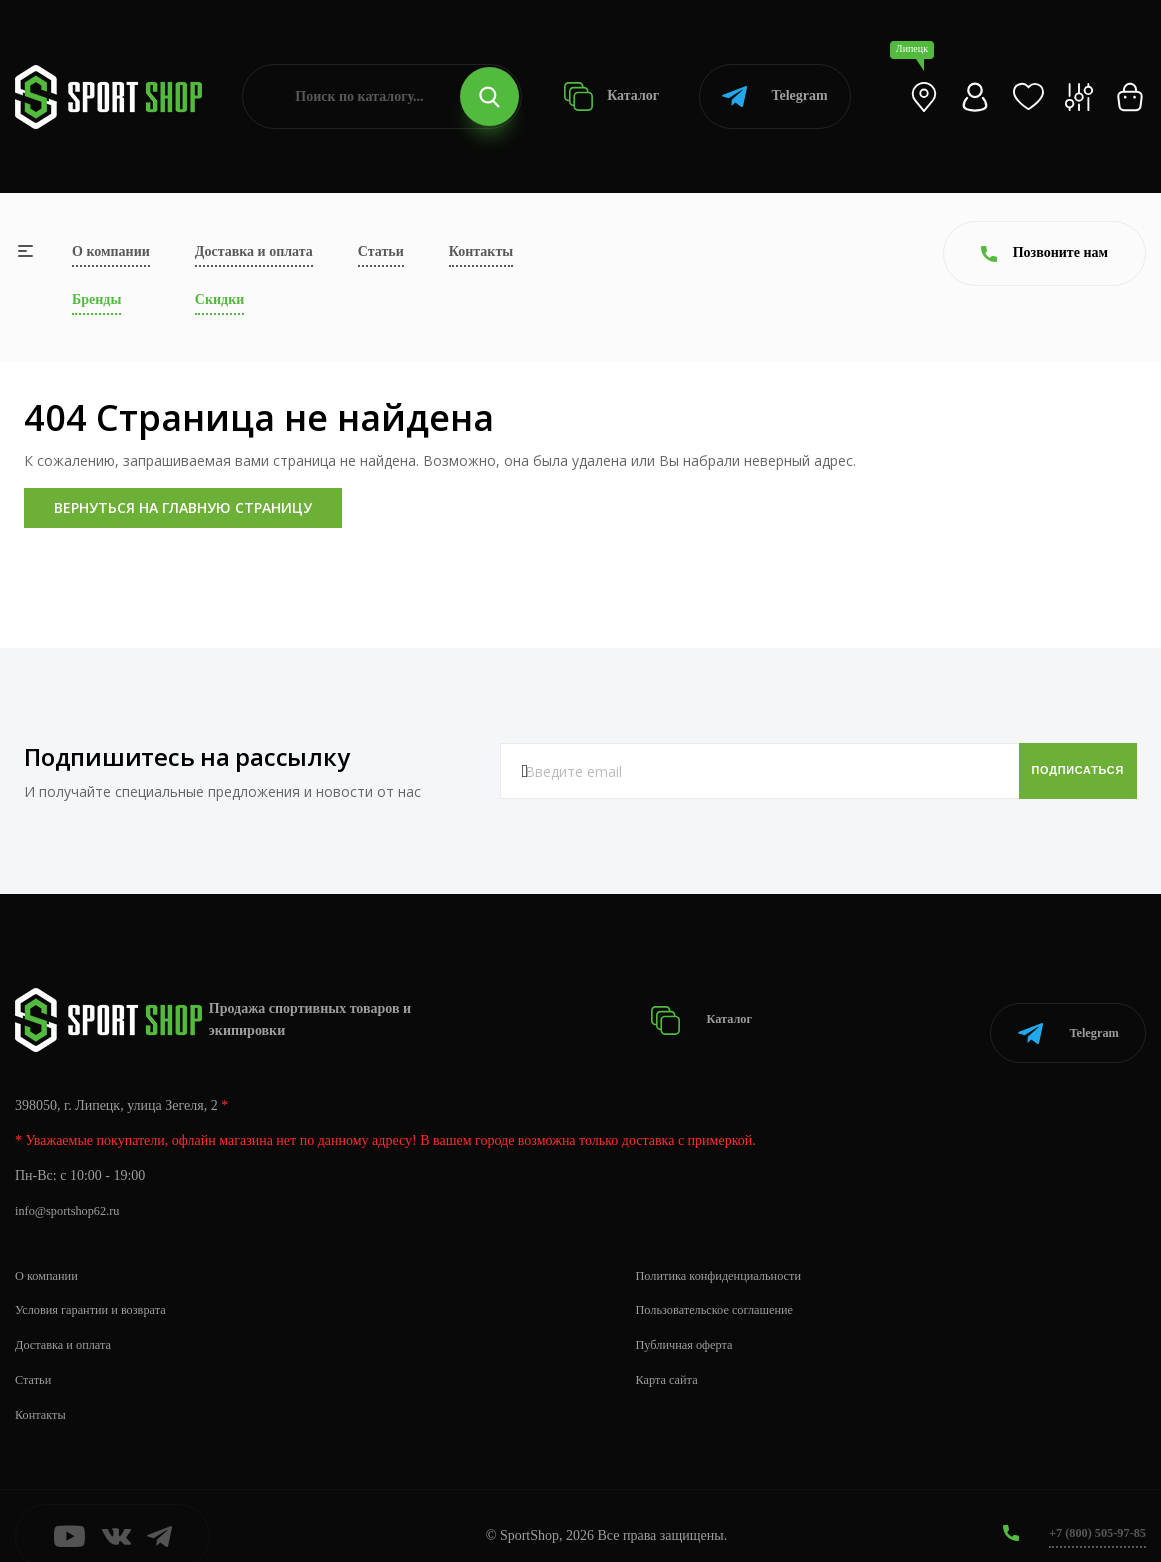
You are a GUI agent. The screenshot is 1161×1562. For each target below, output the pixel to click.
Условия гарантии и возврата (101, 1288)
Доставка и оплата (254, 251)
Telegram (774, 96)
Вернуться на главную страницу (183, 507)
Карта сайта (671, 1358)
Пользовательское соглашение (726, 1288)
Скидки (219, 299)
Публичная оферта (691, 1323)
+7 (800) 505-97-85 (1090, 1511)
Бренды (96, 299)
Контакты (481, 251)
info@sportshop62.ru (74, 1189)
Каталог (611, 96)
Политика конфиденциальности (730, 1253)
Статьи (381, 251)
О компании (111, 251)
